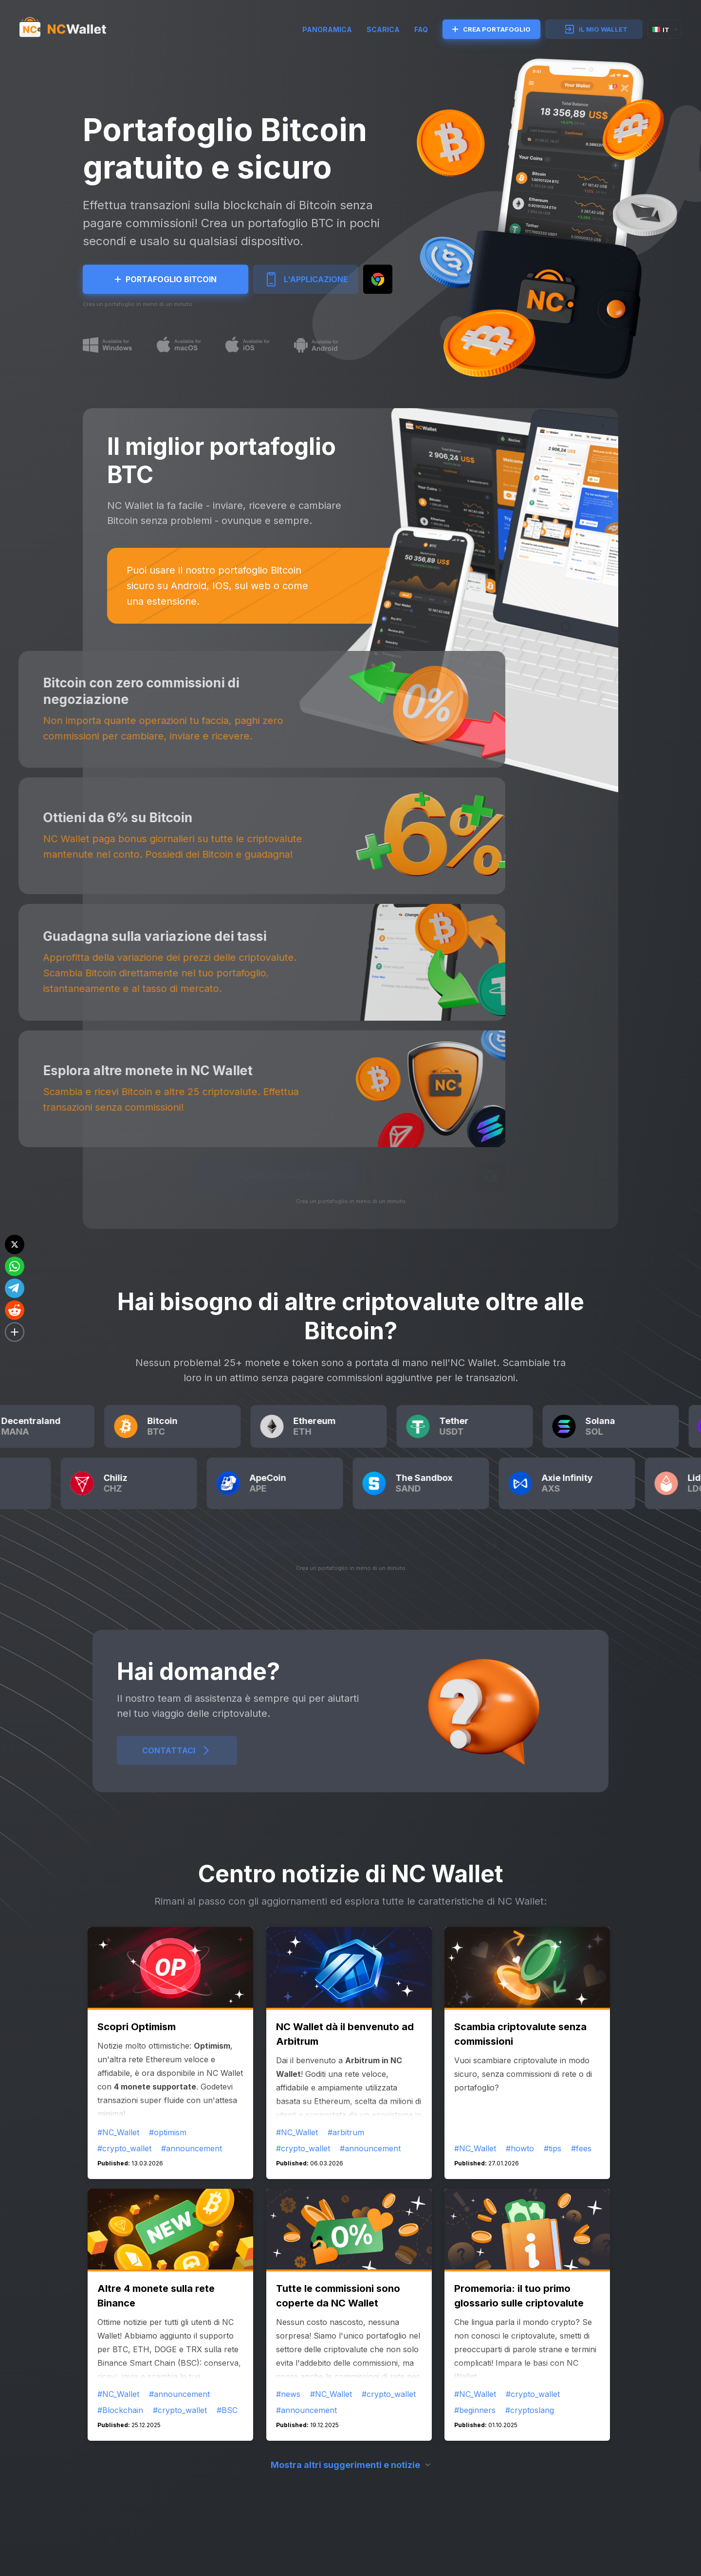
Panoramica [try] (327, 29)
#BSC (227, 2410)
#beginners (475, 2410)
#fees (581, 2148)
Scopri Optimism (136, 2027)
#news (288, 2394)
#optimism (167, 2132)
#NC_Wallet (118, 2132)
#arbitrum (346, 2132)
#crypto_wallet (124, 2148)
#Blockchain (120, 2410)
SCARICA (383, 29)
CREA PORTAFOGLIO (491, 29)
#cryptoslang (529, 2410)
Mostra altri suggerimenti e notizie (345, 2465)
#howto (520, 2148)
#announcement (191, 2148)
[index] (71, 29)
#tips (552, 2148)
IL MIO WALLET (596, 29)
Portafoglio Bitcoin (166, 279)
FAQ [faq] (421, 29)
